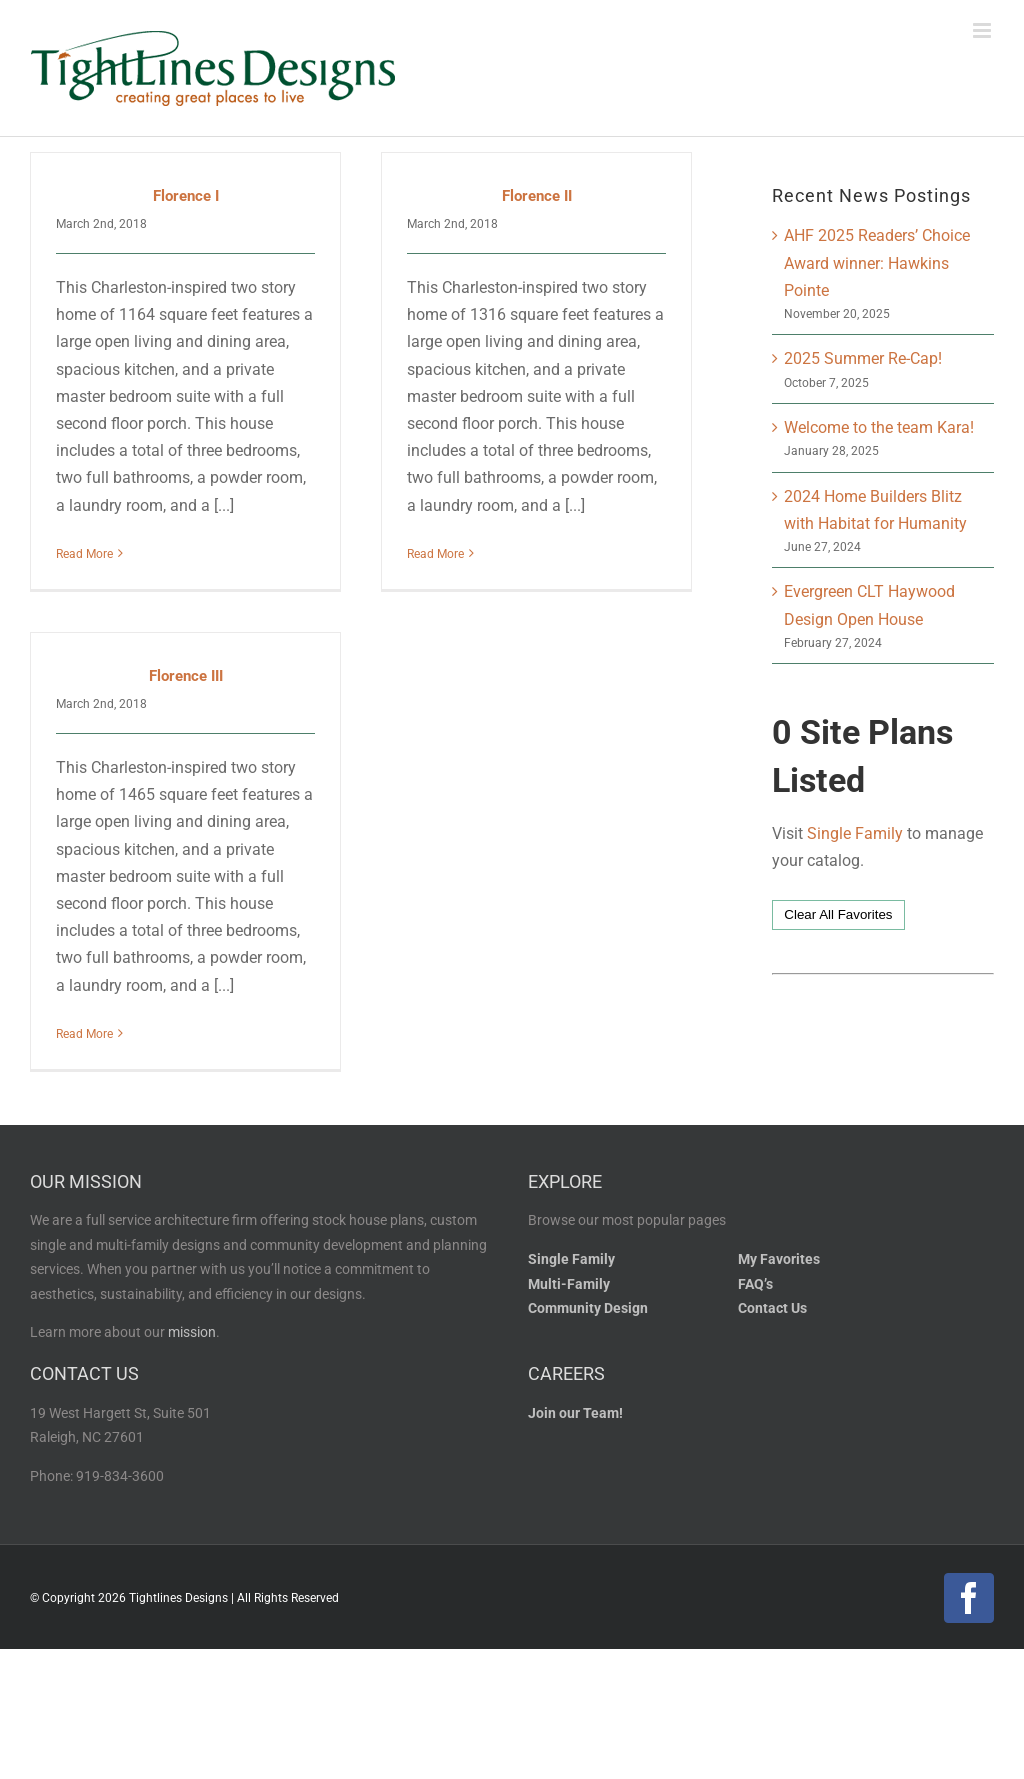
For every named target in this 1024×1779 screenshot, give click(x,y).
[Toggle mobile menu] (983, 30)
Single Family (855, 833)
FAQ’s (755, 1322)
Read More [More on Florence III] (104, 1007)
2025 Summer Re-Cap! (863, 358)
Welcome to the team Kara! (879, 427)
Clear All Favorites (838, 914)
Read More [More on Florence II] (425, 554)
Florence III (205, 649)
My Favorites (779, 1298)
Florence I (186, 196)
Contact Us (772, 1347)
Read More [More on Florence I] (84, 554)
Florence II (527, 196)
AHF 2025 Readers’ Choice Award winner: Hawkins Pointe (877, 262)
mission (192, 1371)
